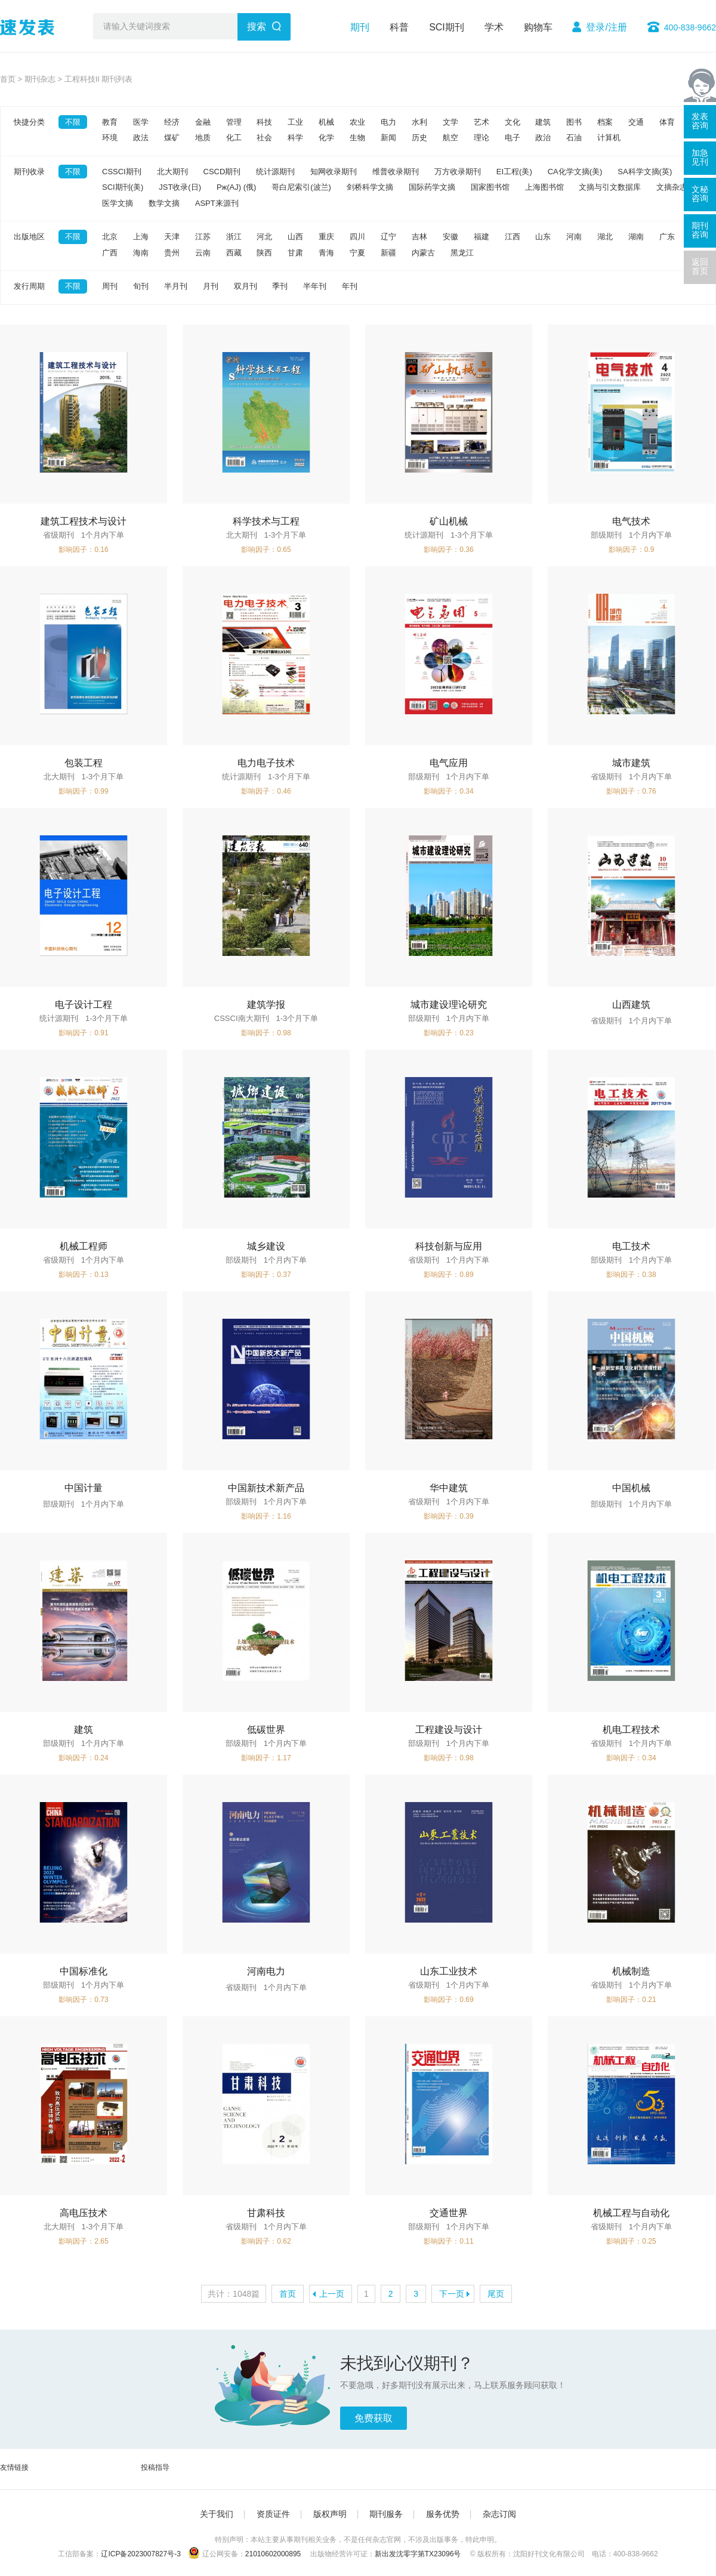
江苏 (203, 236)
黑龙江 (462, 252)
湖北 (605, 236)
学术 (494, 27)
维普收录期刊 (395, 171)
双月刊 (245, 286)
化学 (326, 137)
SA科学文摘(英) (645, 171)
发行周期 (29, 286)
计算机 (609, 137)
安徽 (450, 236)
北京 (110, 236)
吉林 (419, 236)
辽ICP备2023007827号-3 (140, 2554)
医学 (141, 122)
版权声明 (330, 2514)
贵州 (172, 252)
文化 (512, 122)
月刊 (210, 286)
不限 (73, 122)
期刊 (359, 27)
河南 (574, 236)
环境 (110, 137)
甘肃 (295, 252)
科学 (295, 137)
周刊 (110, 286)
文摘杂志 (671, 187)
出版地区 (29, 236)
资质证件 (273, 2514)
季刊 (280, 286)
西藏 (234, 252)
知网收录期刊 (333, 171)
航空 (450, 137)
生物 (357, 137)
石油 (574, 137)
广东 (667, 236)
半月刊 (175, 286)
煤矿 (172, 137)
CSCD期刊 (222, 171)
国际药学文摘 (432, 187)
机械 (326, 122)
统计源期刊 (275, 171)
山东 (543, 236)
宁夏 (357, 252)
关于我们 (216, 2514)
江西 (512, 236)
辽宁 (388, 236)
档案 (605, 122)
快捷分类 (29, 122)
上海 (141, 236)
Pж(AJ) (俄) (236, 187)
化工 (234, 137)
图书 (574, 122)
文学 (450, 122)
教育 (110, 122)
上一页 (331, 2294)
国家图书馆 (490, 187)
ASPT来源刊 (217, 203)
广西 (110, 252)
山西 (295, 236)
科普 (399, 27)
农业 (357, 122)
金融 (203, 122)
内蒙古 (423, 252)
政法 (141, 137)
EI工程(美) (514, 171)
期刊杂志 (39, 79)
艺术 (481, 122)
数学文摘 (164, 203)
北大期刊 (172, 171)
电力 (388, 122)
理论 (481, 137)
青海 (326, 252)
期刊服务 (386, 2514)
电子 (512, 137)
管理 (234, 122)
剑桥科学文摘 (370, 187)
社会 (264, 137)
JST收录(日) (180, 187)
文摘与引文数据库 (610, 187)
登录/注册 (606, 27)
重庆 (326, 236)
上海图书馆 (544, 187)
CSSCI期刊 (121, 171)
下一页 (451, 2294)
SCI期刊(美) (122, 187)
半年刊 (314, 286)
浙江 (234, 236)
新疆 (388, 252)
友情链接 (14, 2467)
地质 (203, 137)
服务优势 (442, 2514)
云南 (203, 252)
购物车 (538, 27)
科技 (264, 122)
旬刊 (141, 286)
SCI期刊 (446, 27)
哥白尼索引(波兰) (301, 187)
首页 (8, 79)
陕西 (264, 252)
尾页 (495, 2294)
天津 (172, 236)
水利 (419, 122)
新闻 (388, 137)
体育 (667, 122)
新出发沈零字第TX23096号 (418, 2554)
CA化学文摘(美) (575, 171)
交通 (636, 122)
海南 (141, 252)
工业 (295, 122)
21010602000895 (273, 2554)
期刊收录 (29, 171)
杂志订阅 (499, 2514)
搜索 (256, 26)
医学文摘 (117, 203)
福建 (481, 236)
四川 (357, 236)
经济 (172, 122)
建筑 (543, 122)
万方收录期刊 (457, 171)
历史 (419, 137)
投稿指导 (155, 2467)
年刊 (349, 286)
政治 (543, 137)
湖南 (636, 236)
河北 (264, 236)
